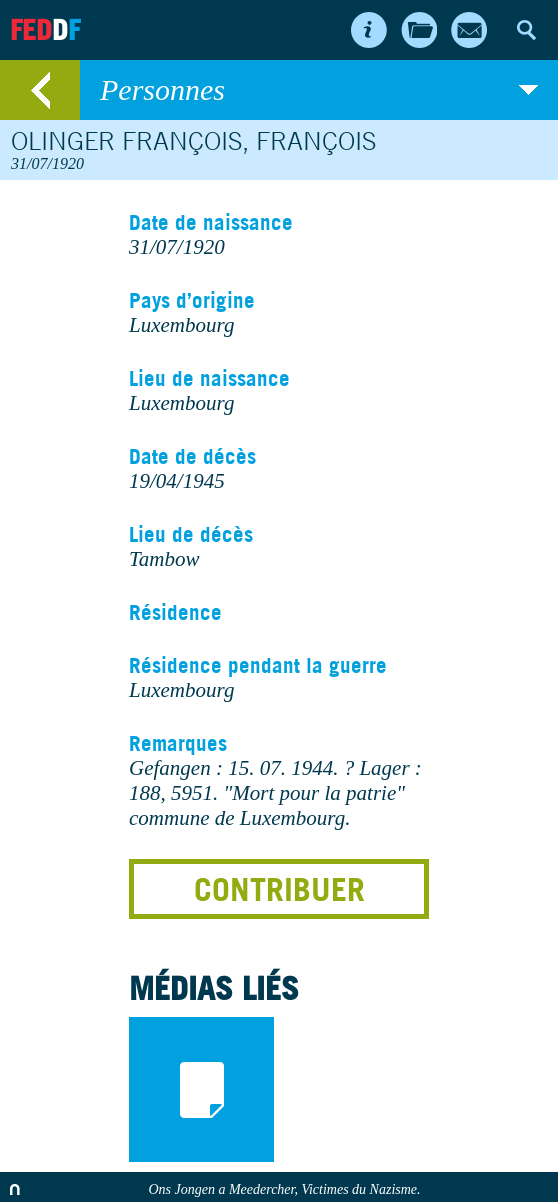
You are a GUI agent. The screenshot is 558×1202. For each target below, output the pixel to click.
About (369, 30)
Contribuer (279, 889)
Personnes (319, 90)
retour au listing (40, 90)
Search (526, 30)
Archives (419, 30)
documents (201, 1089)
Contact (469, 30)
